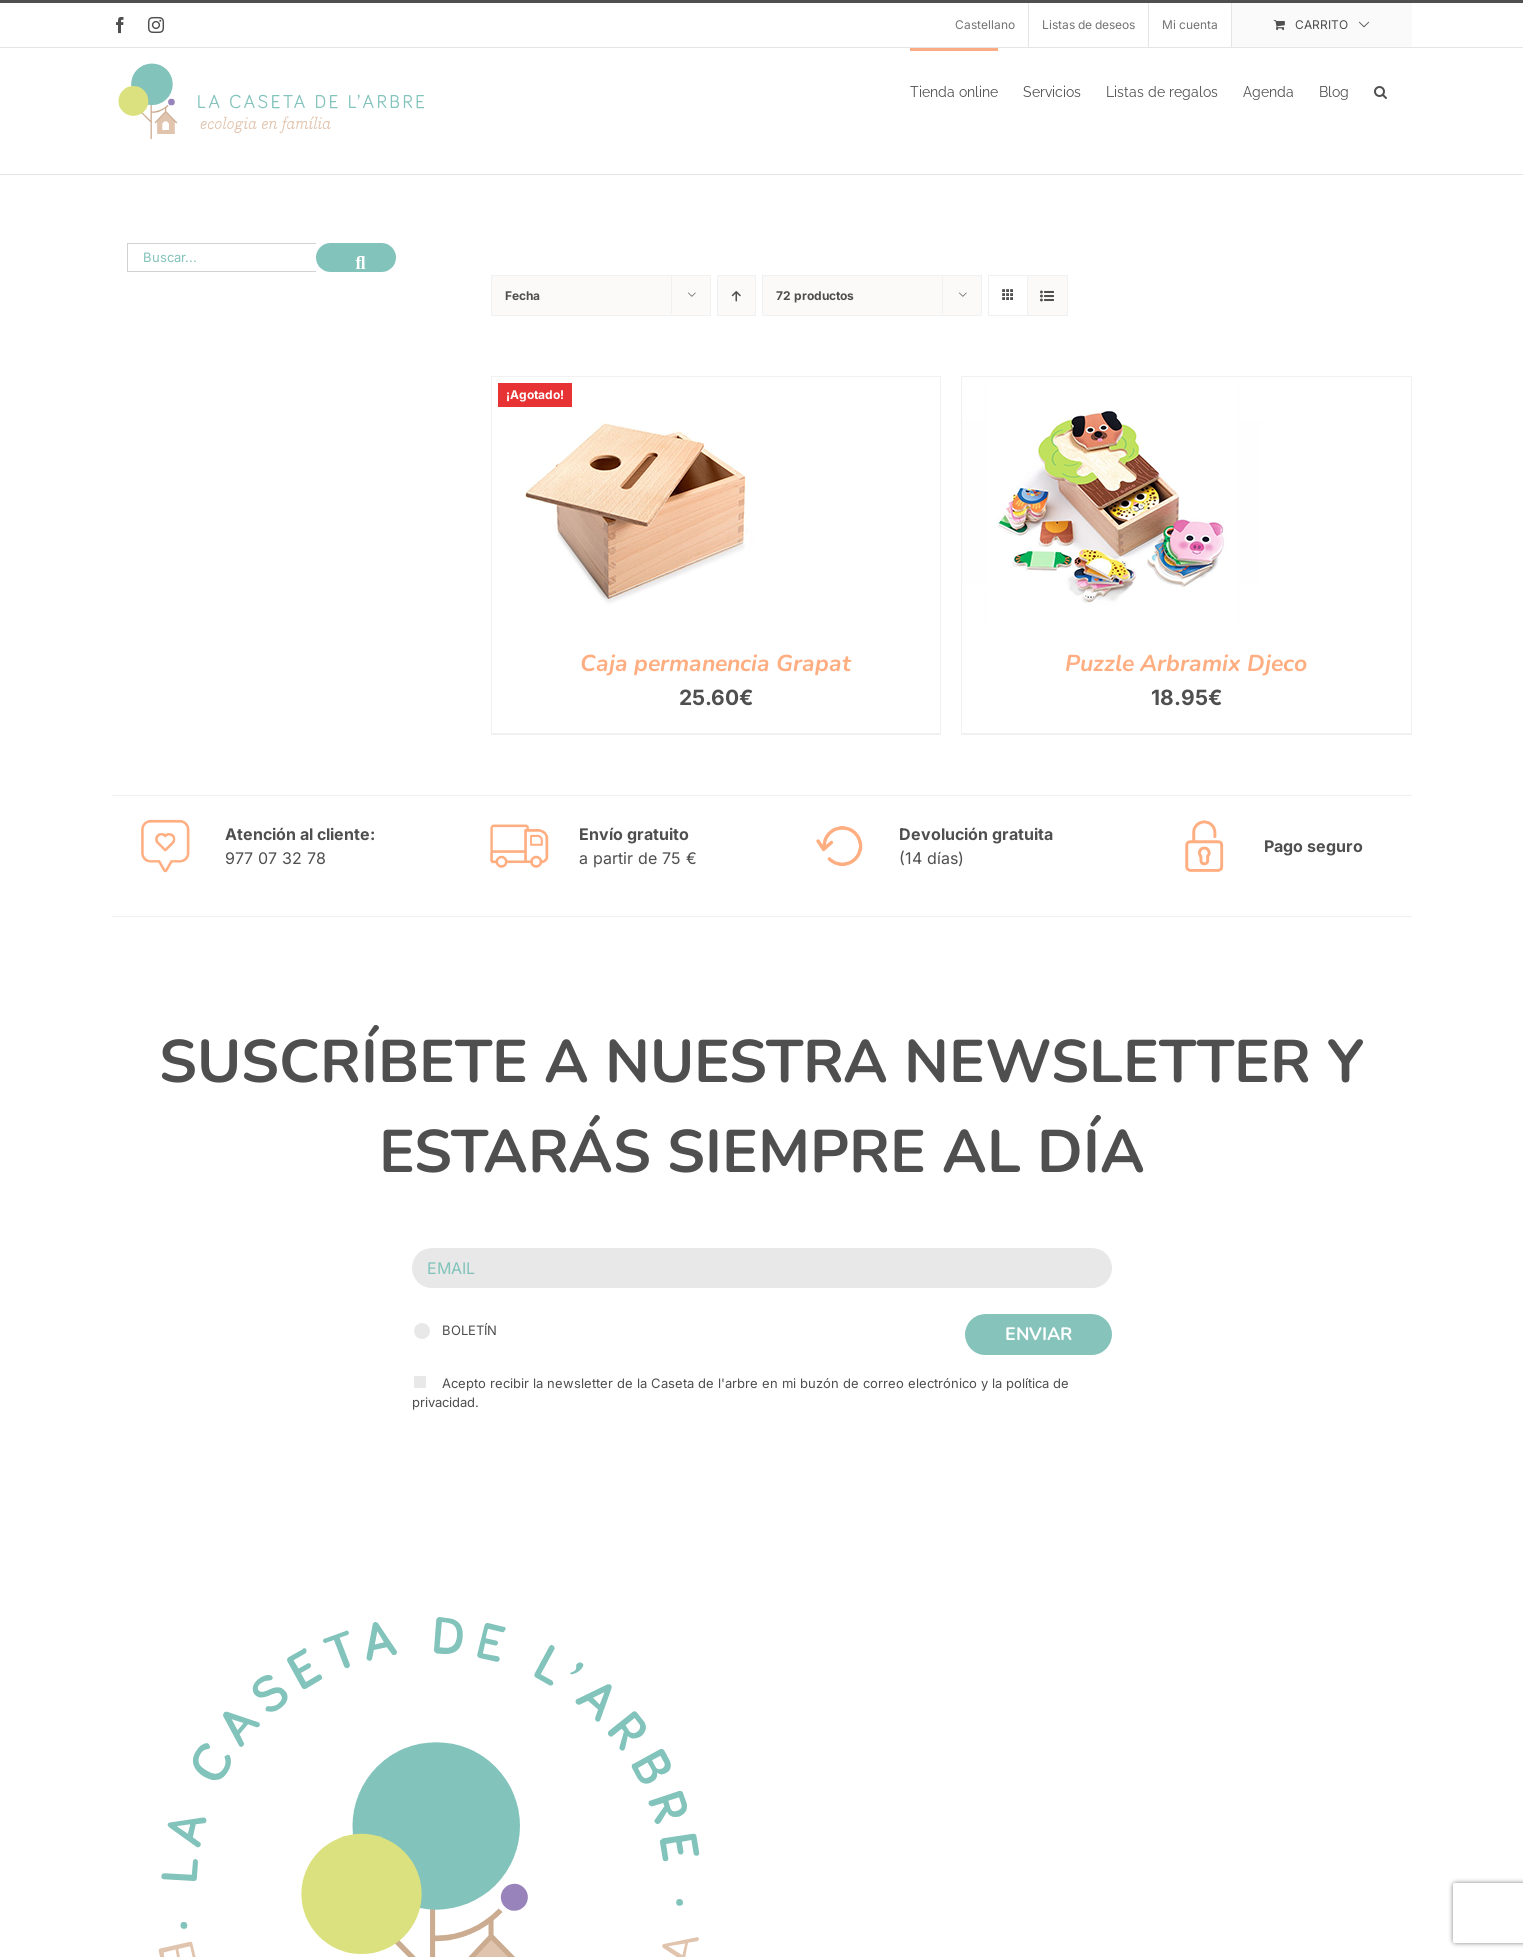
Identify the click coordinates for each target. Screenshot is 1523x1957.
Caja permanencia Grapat (715, 683)
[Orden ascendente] (736, 315)
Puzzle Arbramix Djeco (1186, 683)
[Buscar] (356, 277)
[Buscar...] (221, 277)
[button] (1380, 90)
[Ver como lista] (1047, 315)
